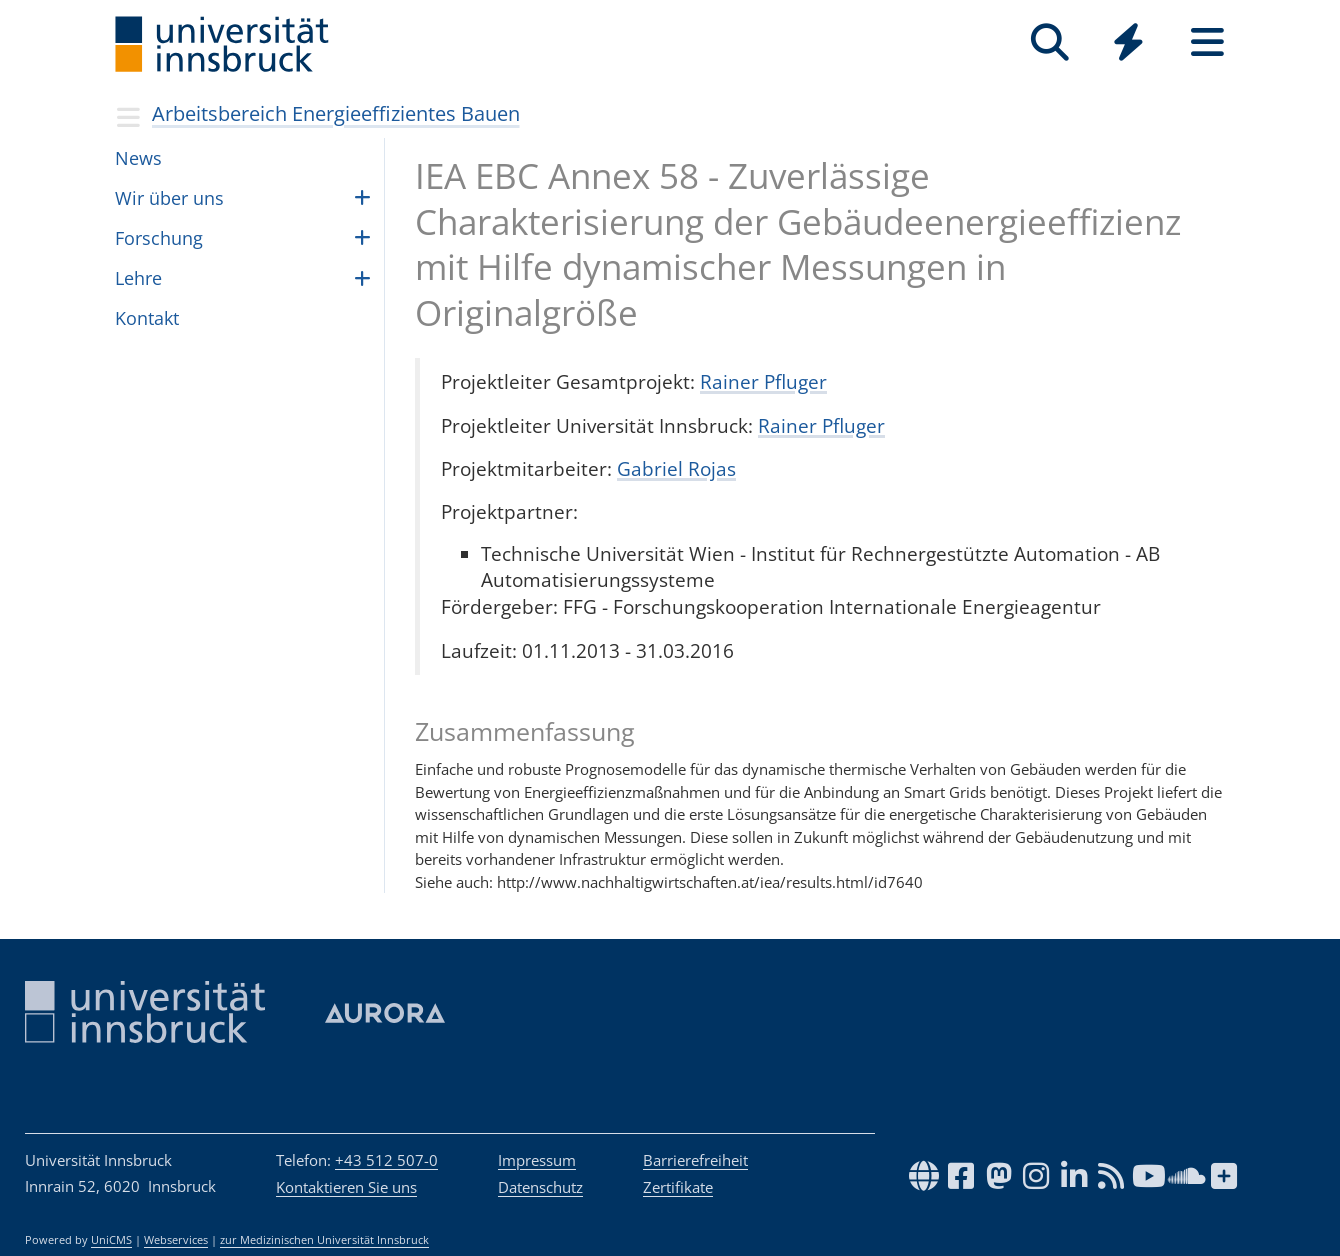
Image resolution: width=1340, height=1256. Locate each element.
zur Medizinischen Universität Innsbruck (324, 1240)
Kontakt (147, 318)
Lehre (138, 278)
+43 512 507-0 (386, 1160)
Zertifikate (678, 1187)
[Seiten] (1207, 42)
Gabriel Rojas (676, 468)
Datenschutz (540, 1187)
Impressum (537, 1160)
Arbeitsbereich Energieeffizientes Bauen (336, 113)
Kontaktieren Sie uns (346, 1187)
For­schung (159, 238)
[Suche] (1049, 42)
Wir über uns (169, 198)
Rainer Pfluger (763, 381)
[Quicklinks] (1128, 42)
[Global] (1128, 44)
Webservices (176, 1240)
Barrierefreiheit (695, 1160)
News (138, 158)
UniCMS (111, 1240)
